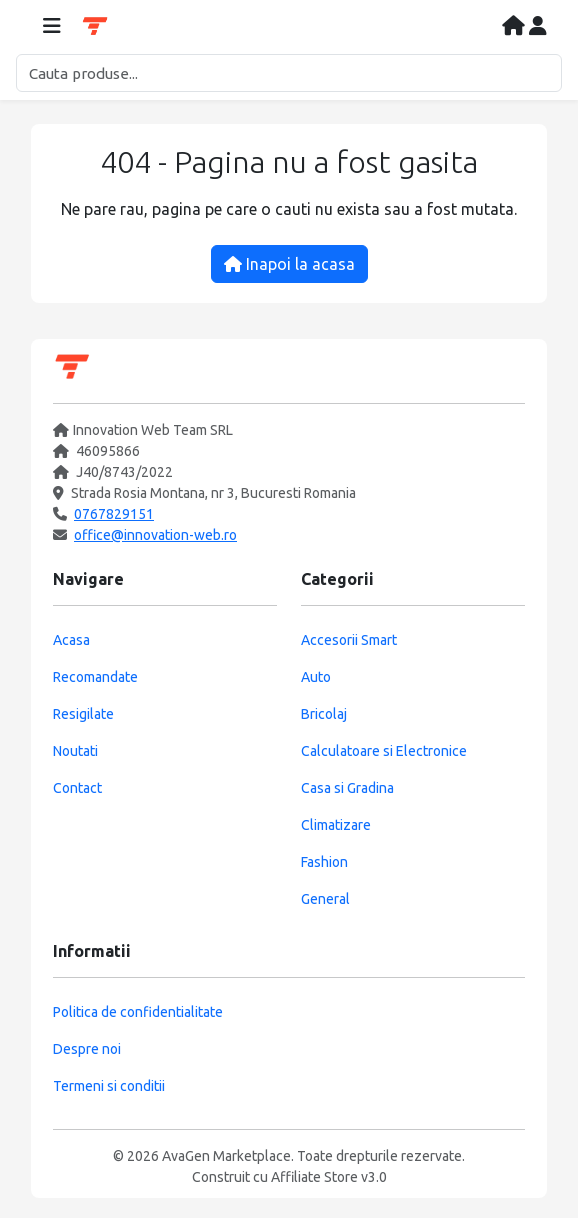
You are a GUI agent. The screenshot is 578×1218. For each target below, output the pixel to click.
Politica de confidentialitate (138, 1012)
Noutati (75, 751)
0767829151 (114, 514)
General (325, 899)
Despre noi (87, 1049)
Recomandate (95, 677)
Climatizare (336, 825)
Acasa (71, 640)
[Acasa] (515, 27)
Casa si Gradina (347, 788)
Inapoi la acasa (289, 264)
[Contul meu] (538, 27)
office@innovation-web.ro (155, 535)
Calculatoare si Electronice (384, 751)
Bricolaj (324, 714)
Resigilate (83, 714)
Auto (316, 677)
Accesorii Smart (349, 640)
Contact (77, 788)
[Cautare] (289, 73)
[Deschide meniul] (52, 27)
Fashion (324, 862)
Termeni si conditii (109, 1086)
